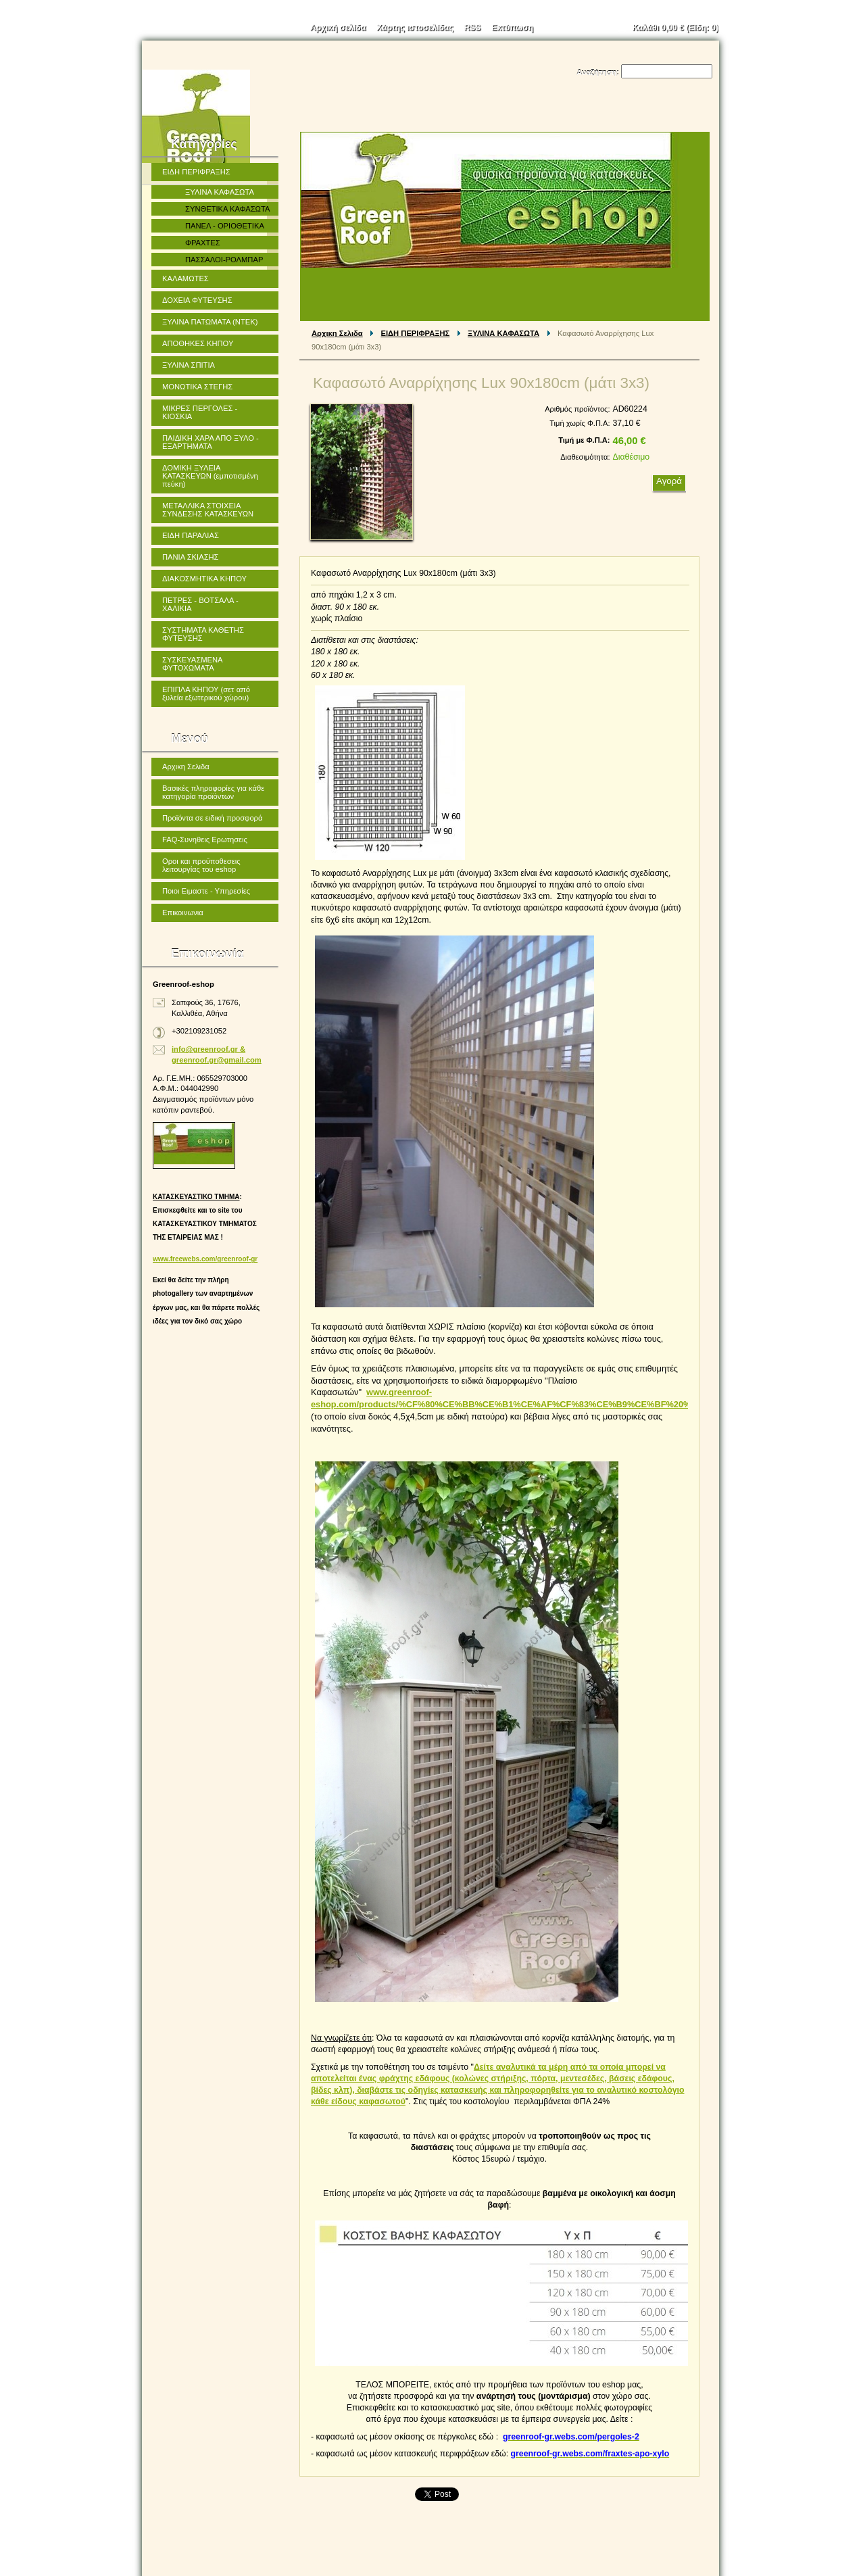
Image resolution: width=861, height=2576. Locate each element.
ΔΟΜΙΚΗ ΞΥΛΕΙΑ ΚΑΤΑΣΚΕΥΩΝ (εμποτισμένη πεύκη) (210, 476)
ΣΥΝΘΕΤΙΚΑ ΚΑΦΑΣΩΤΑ (227, 209)
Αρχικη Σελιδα (337, 333)
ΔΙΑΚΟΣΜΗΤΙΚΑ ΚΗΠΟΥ (204, 579)
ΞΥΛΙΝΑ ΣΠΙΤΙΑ (188, 365)
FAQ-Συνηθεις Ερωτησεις (204, 839)
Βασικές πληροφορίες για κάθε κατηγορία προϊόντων (213, 792)
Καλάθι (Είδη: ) (676, 27)
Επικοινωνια (182, 912)
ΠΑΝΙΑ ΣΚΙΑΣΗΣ (190, 557)
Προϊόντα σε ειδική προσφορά (212, 818)
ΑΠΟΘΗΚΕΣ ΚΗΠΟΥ (197, 343)
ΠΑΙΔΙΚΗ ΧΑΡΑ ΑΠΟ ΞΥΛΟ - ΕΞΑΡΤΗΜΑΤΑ (210, 442)
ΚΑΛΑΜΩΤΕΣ (185, 278)
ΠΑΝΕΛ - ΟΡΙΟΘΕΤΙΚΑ (224, 226)
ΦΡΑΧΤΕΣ (202, 243)
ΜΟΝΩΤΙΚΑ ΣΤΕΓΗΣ (197, 387)
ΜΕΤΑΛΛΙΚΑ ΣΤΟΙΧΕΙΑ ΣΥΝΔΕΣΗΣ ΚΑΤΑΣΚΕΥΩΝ (207, 510)
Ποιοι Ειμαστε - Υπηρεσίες (206, 891)
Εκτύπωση (512, 27)
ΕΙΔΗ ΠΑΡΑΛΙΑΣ (190, 535)
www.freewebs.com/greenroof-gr (205, 1259)
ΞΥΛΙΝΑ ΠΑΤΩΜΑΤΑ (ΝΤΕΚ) (209, 322)
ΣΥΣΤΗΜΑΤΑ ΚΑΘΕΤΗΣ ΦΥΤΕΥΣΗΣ (203, 634)
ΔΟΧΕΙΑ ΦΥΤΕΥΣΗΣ (197, 300)
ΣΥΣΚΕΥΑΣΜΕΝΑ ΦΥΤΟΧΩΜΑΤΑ (192, 664)
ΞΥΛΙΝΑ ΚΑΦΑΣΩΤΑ (503, 333)
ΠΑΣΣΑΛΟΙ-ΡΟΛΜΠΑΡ (224, 260)
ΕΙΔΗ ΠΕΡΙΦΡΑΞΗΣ (415, 333)
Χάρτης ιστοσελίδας (414, 27)
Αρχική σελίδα (338, 27)
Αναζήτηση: (597, 72)
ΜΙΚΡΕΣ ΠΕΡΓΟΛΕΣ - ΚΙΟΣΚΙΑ (199, 412)
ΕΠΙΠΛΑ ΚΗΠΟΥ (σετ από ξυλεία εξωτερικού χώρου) (206, 693)
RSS (472, 27)
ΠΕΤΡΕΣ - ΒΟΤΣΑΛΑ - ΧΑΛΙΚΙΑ (200, 604)
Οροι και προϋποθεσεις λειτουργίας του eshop (201, 865)
